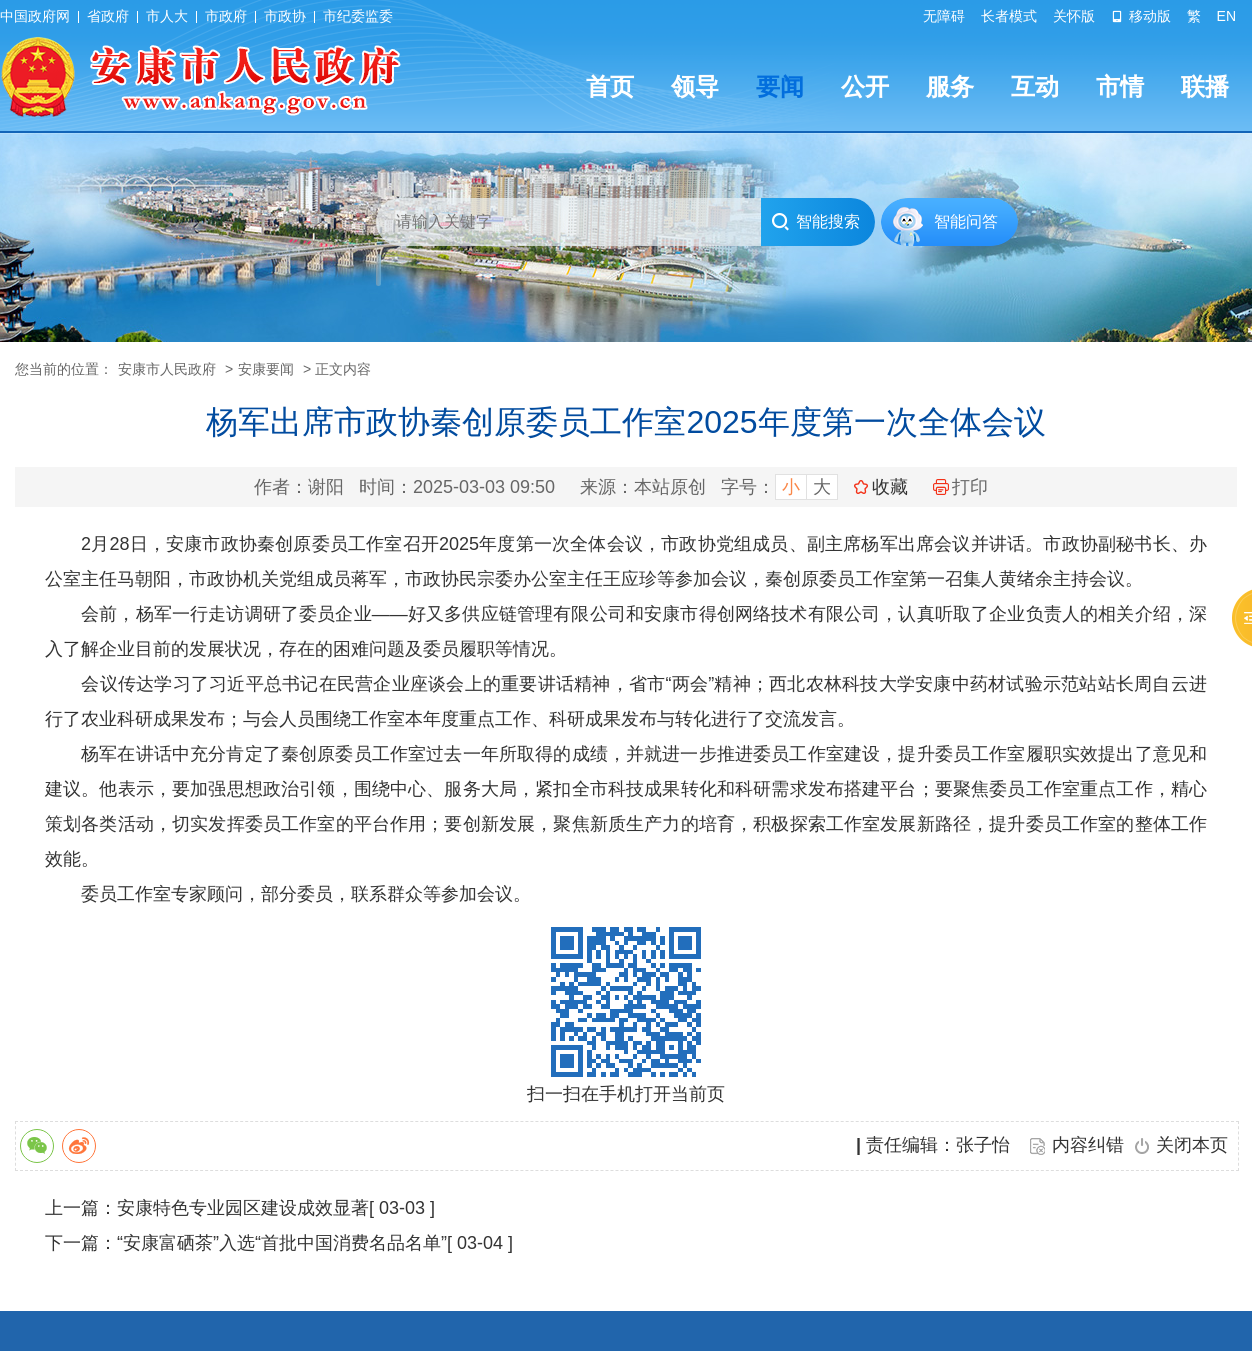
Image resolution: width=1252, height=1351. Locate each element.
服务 (950, 86)
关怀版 (1074, 16)
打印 (960, 487)
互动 (1035, 86)
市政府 (226, 16)
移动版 (1141, 16)
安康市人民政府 (167, 369)
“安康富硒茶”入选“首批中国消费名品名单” (282, 1243)
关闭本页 (1192, 1145)
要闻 (780, 86)
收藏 (890, 487)
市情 (1120, 86)
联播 (1205, 86)
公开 (865, 86)
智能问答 (966, 221)
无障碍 (944, 16)
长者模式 (1009, 16)
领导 (695, 86)
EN (1226, 16)
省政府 (108, 16)
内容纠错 (1088, 1145)
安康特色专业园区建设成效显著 (243, 1208)
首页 (610, 86)
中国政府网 (35, 16)
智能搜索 (815, 222)
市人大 (167, 16)
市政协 (285, 16)
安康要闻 (266, 369)
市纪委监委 (358, 16)
